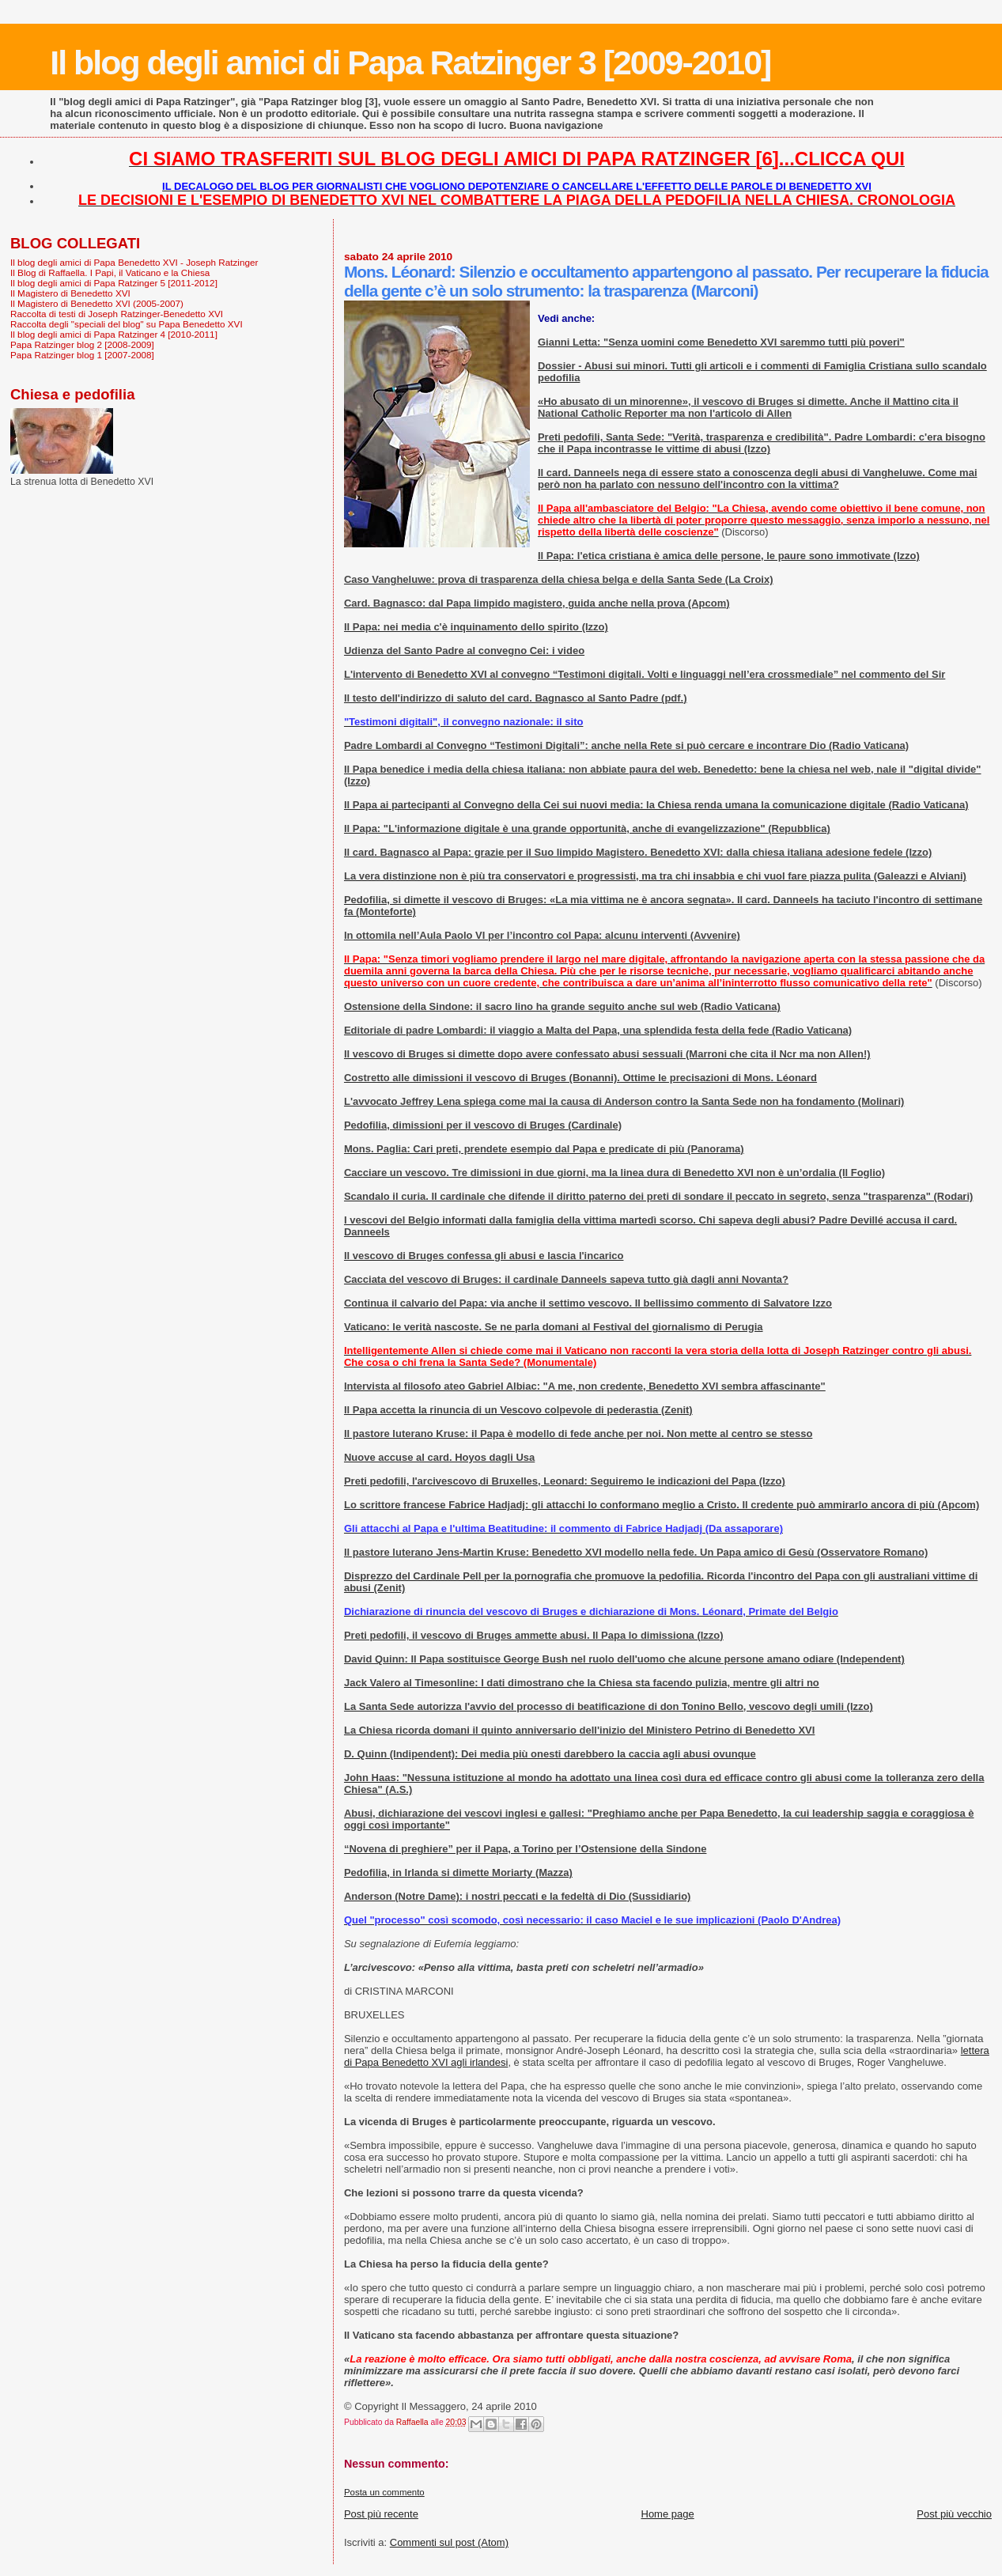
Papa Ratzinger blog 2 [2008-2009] (82, 344)
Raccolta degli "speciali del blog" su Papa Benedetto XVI (126, 324)
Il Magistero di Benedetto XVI (70, 293)
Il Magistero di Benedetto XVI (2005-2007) (96, 303)
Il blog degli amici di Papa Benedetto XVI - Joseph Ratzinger (134, 262)
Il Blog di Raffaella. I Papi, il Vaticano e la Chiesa (110, 272)
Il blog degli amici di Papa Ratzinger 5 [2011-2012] (113, 283)
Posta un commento (384, 2492)
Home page (667, 2514)
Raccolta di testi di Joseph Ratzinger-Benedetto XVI (116, 313)
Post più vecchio (954, 2514)
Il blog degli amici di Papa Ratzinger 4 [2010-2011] (113, 334)
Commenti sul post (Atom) (449, 2542)
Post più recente (381, 2514)
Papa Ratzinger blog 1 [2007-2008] (82, 355)
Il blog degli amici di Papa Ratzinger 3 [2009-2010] (410, 62)
